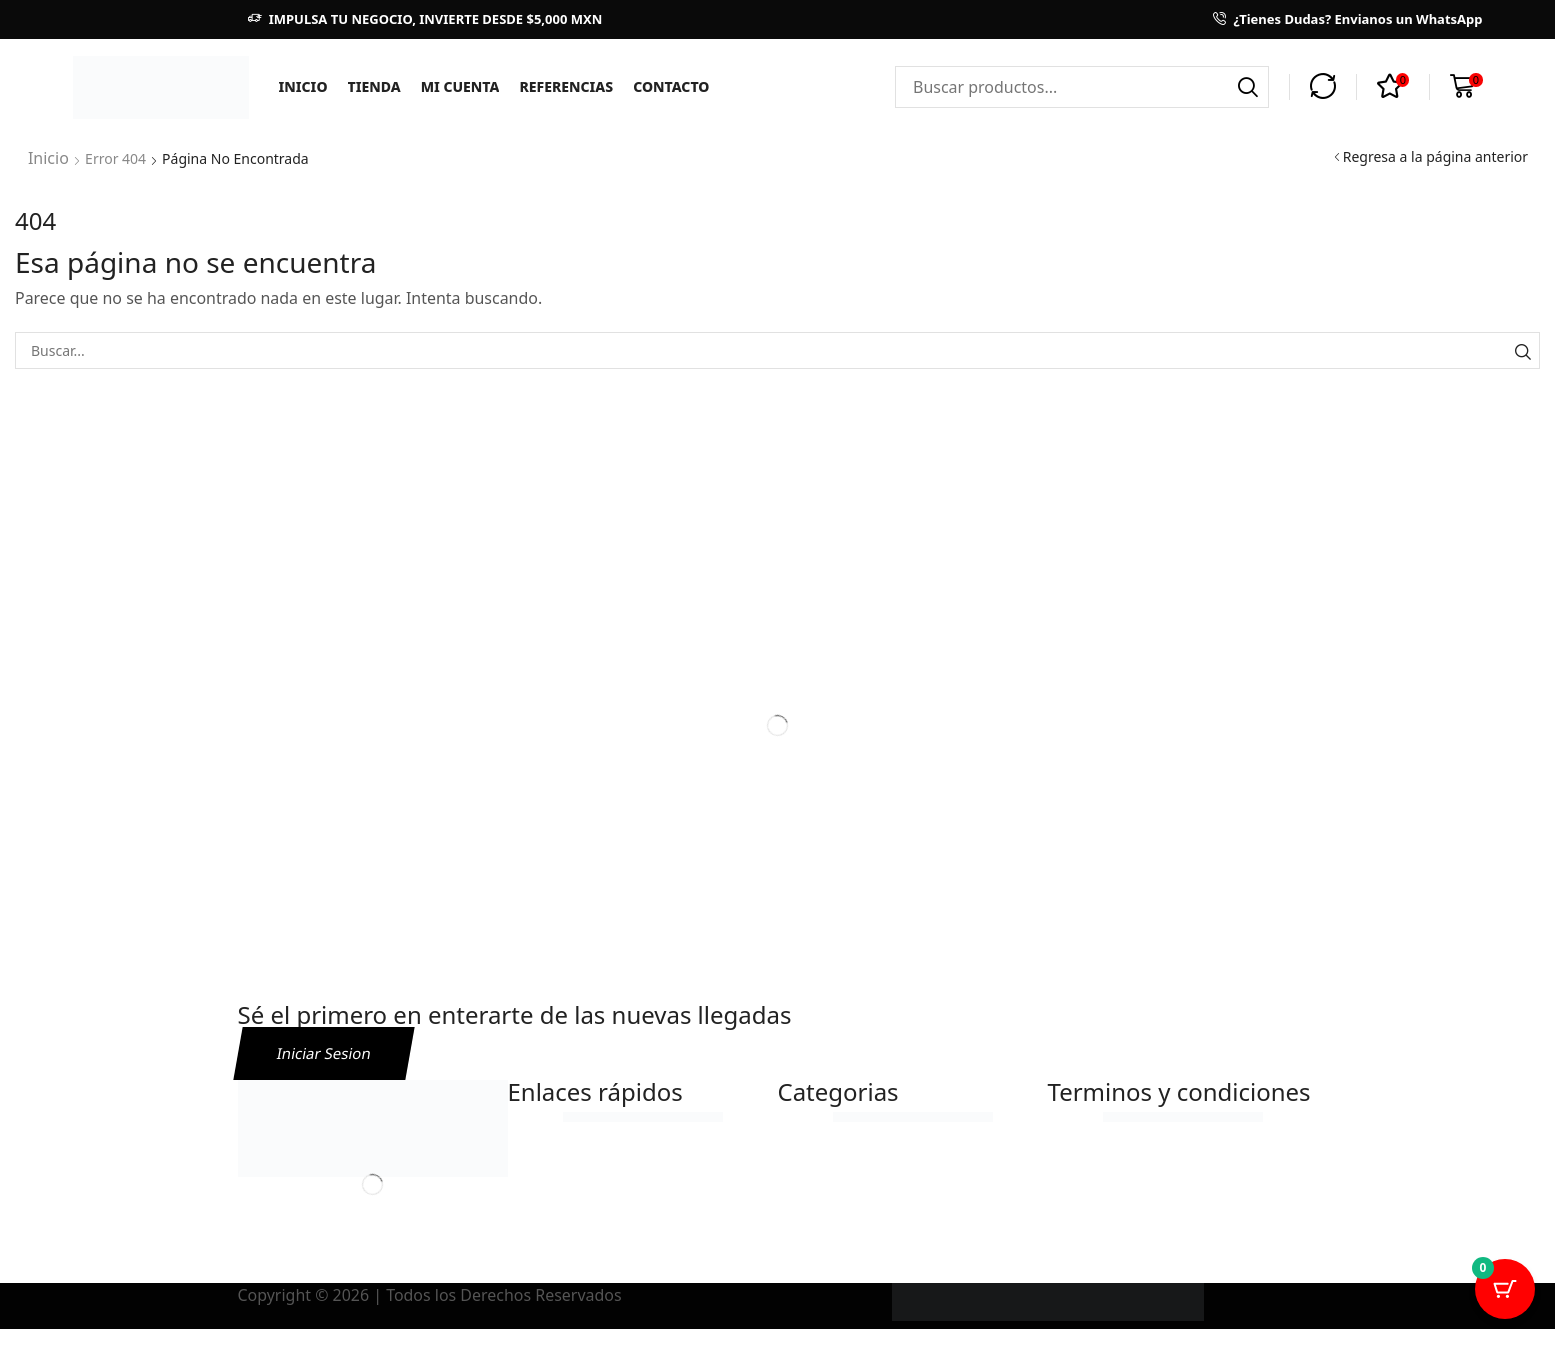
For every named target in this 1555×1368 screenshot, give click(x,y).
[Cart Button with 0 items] (1505, 1318)
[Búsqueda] (1248, 87)
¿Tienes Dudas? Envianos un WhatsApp (1357, 19)
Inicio (46, 156)
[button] (1323, 87)
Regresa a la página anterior (1435, 156)
